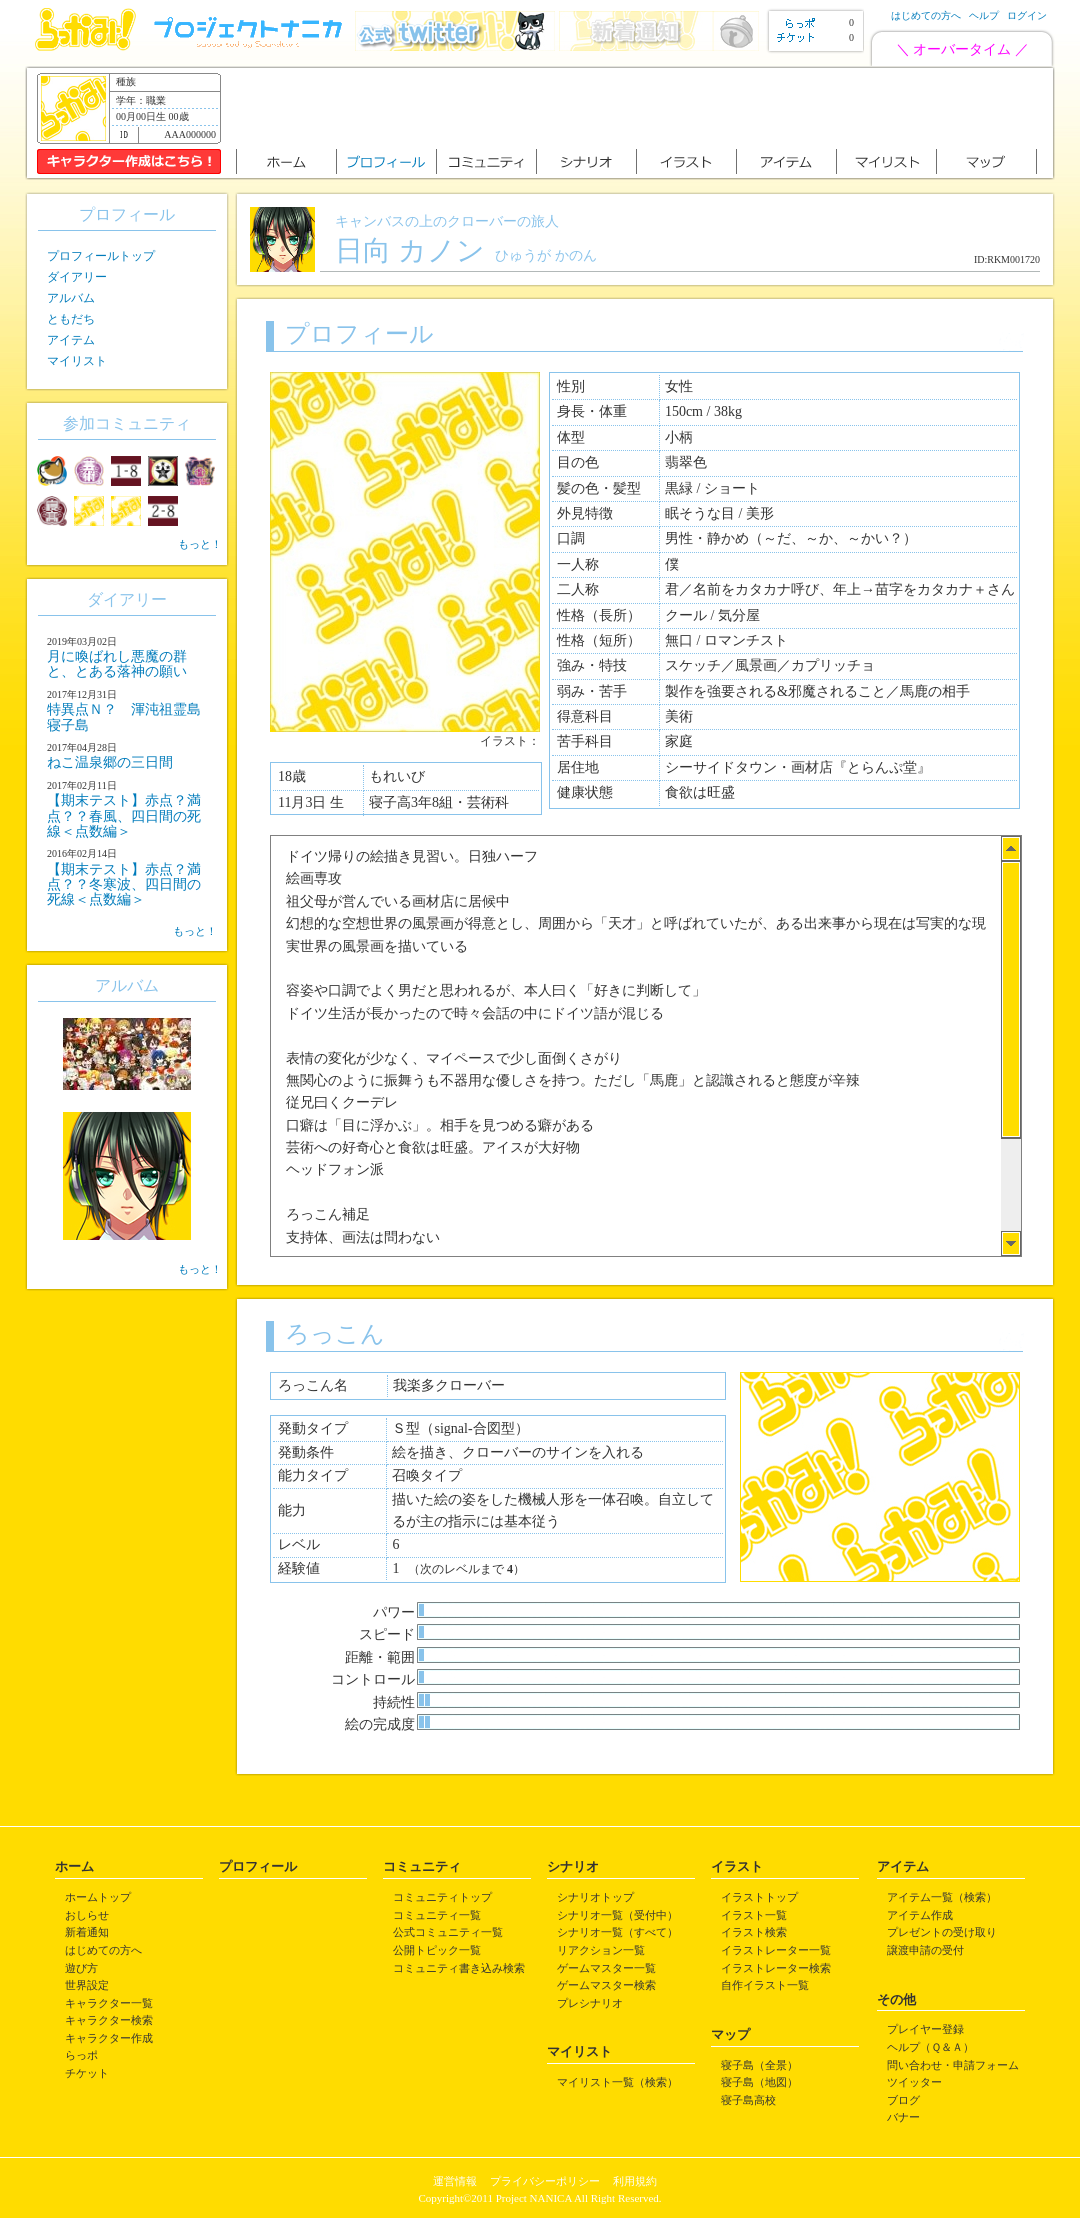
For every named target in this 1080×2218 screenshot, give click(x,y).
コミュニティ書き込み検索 (459, 1968)
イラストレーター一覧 (776, 1950)
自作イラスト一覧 (765, 1985)
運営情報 (455, 2181)
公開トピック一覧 (437, 1950)
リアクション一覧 (601, 1950)
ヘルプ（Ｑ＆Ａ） (930, 2047)
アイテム (71, 340)
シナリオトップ (595, 1897)
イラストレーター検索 (776, 1968)
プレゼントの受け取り (942, 1932)
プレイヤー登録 (925, 2029)
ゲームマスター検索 (606, 1985)
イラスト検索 (754, 1932)
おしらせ (87, 1915)
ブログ (903, 2100)
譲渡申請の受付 (925, 1950)
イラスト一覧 (754, 1915)
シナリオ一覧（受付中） (617, 1915)
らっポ (81, 2055)
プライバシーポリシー (545, 2181)
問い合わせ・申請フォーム (953, 2065)
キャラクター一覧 (109, 2003)
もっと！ (200, 544)
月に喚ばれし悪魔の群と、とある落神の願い (117, 664)
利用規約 (635, 2181)
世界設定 (87, 1985)
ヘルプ (984, 15)
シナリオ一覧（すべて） (617, 1932)
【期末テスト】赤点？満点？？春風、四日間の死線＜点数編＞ (124, 816)
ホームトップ (98, 1897)
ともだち (71, 319)
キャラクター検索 (109, 2020)
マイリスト (77, 361)
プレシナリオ (590, 2003)
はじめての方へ (926, 15)
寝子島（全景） (759, 2065)
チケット (87, 2073)
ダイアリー (77, 277)
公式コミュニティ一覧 (448, 1932)
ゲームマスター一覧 (606, 1968)
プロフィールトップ (101, 256)
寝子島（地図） (759, 2082)
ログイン (1027, 15)
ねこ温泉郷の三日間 (110, 762)
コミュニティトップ (442, 1897)
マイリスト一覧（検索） (617, 2082)
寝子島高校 (748, 2100)
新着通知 (87, 1932)
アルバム (71, 298)
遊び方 (81, 1968)
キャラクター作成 (109, 2038)
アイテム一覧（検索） (942, 1897)
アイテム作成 (920, 1915)
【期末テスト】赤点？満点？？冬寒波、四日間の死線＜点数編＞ (124, 885)
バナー (903, 2117)
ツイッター (914, 2082)
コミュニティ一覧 (437, 1915)
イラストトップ (759, 1897)
